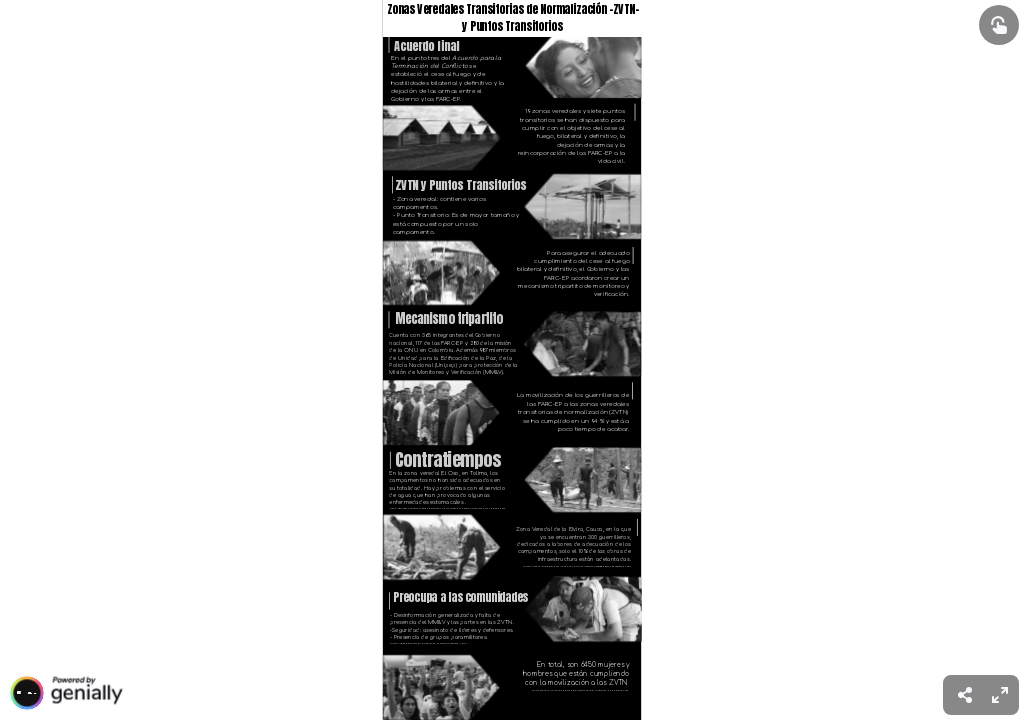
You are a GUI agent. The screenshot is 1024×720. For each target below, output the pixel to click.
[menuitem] (1000, 695)
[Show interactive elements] (999, 25)
